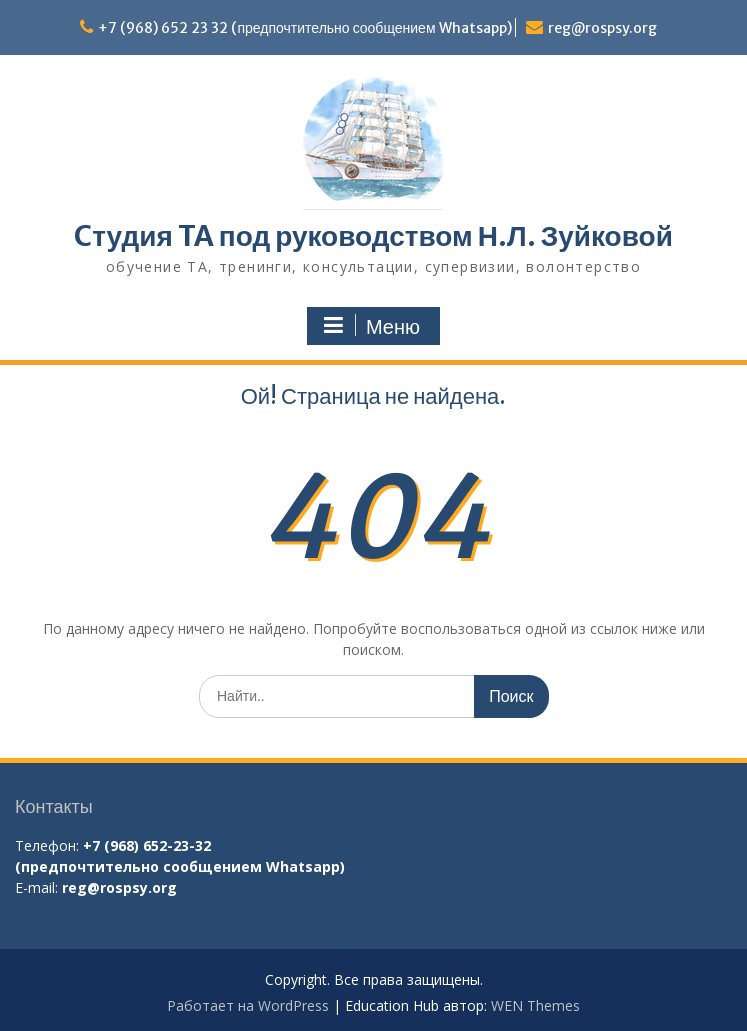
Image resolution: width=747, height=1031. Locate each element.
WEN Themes (535, 1005)
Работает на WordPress (248, 1005)
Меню (371, 326)
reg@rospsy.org (602, 28)
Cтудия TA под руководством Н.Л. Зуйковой (373, 236)
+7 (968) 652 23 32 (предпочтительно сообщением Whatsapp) (304, 28)
